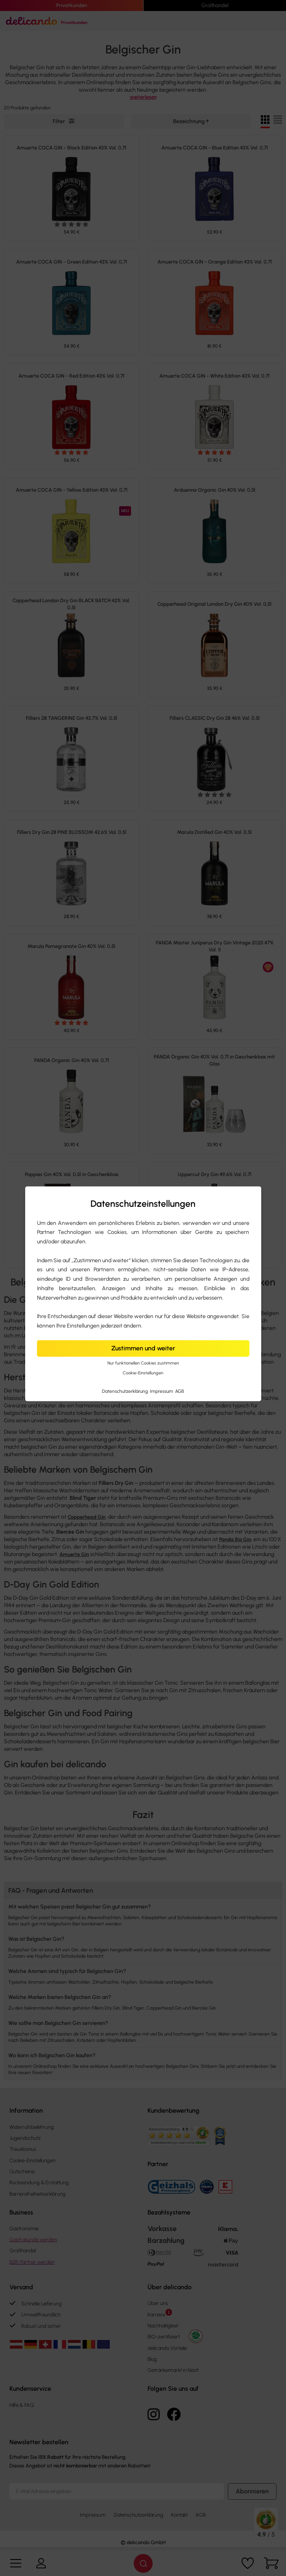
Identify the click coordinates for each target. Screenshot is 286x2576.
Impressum (162, 1391)
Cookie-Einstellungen (143, 1373)
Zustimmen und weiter (143, 1348)
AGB (179, 1391)
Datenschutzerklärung (125, 1391)
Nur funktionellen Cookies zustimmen (143, 1363)
